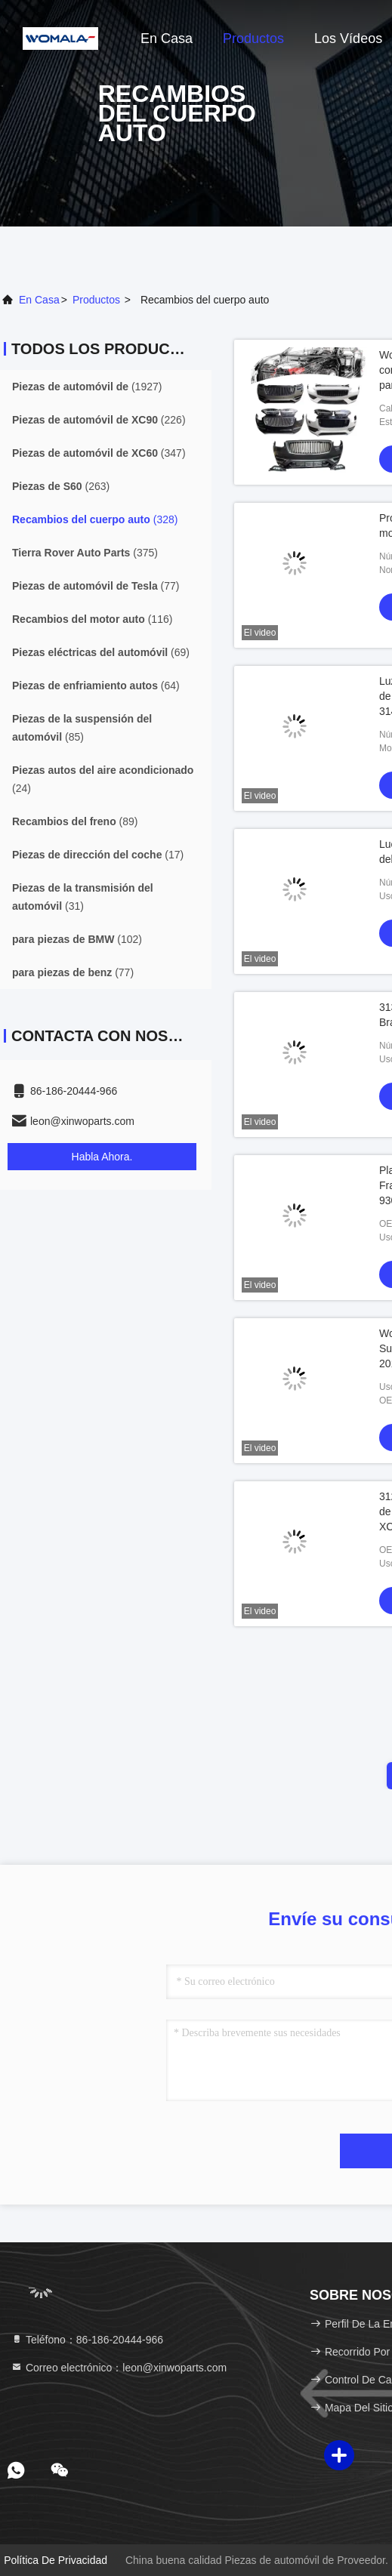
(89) (75, 821)
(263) (61, 486)
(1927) (87, 387)
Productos (253, 38)
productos (96, 300)
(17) (98, 855)
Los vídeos (348, 38)
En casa (166, 38)
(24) (102, 779)
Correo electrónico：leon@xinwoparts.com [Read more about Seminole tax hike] (119, 2368)
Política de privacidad (55, 2560)
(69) (101, 652)
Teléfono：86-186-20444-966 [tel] (87, 2340)
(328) (94, 519)
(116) (92, 619)
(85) (82, 728)
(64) (96, 685)
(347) (99, 453)
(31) (82, 897)
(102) (77, 939)
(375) (85, 553)
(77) (96, 586)
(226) (99, 420)
